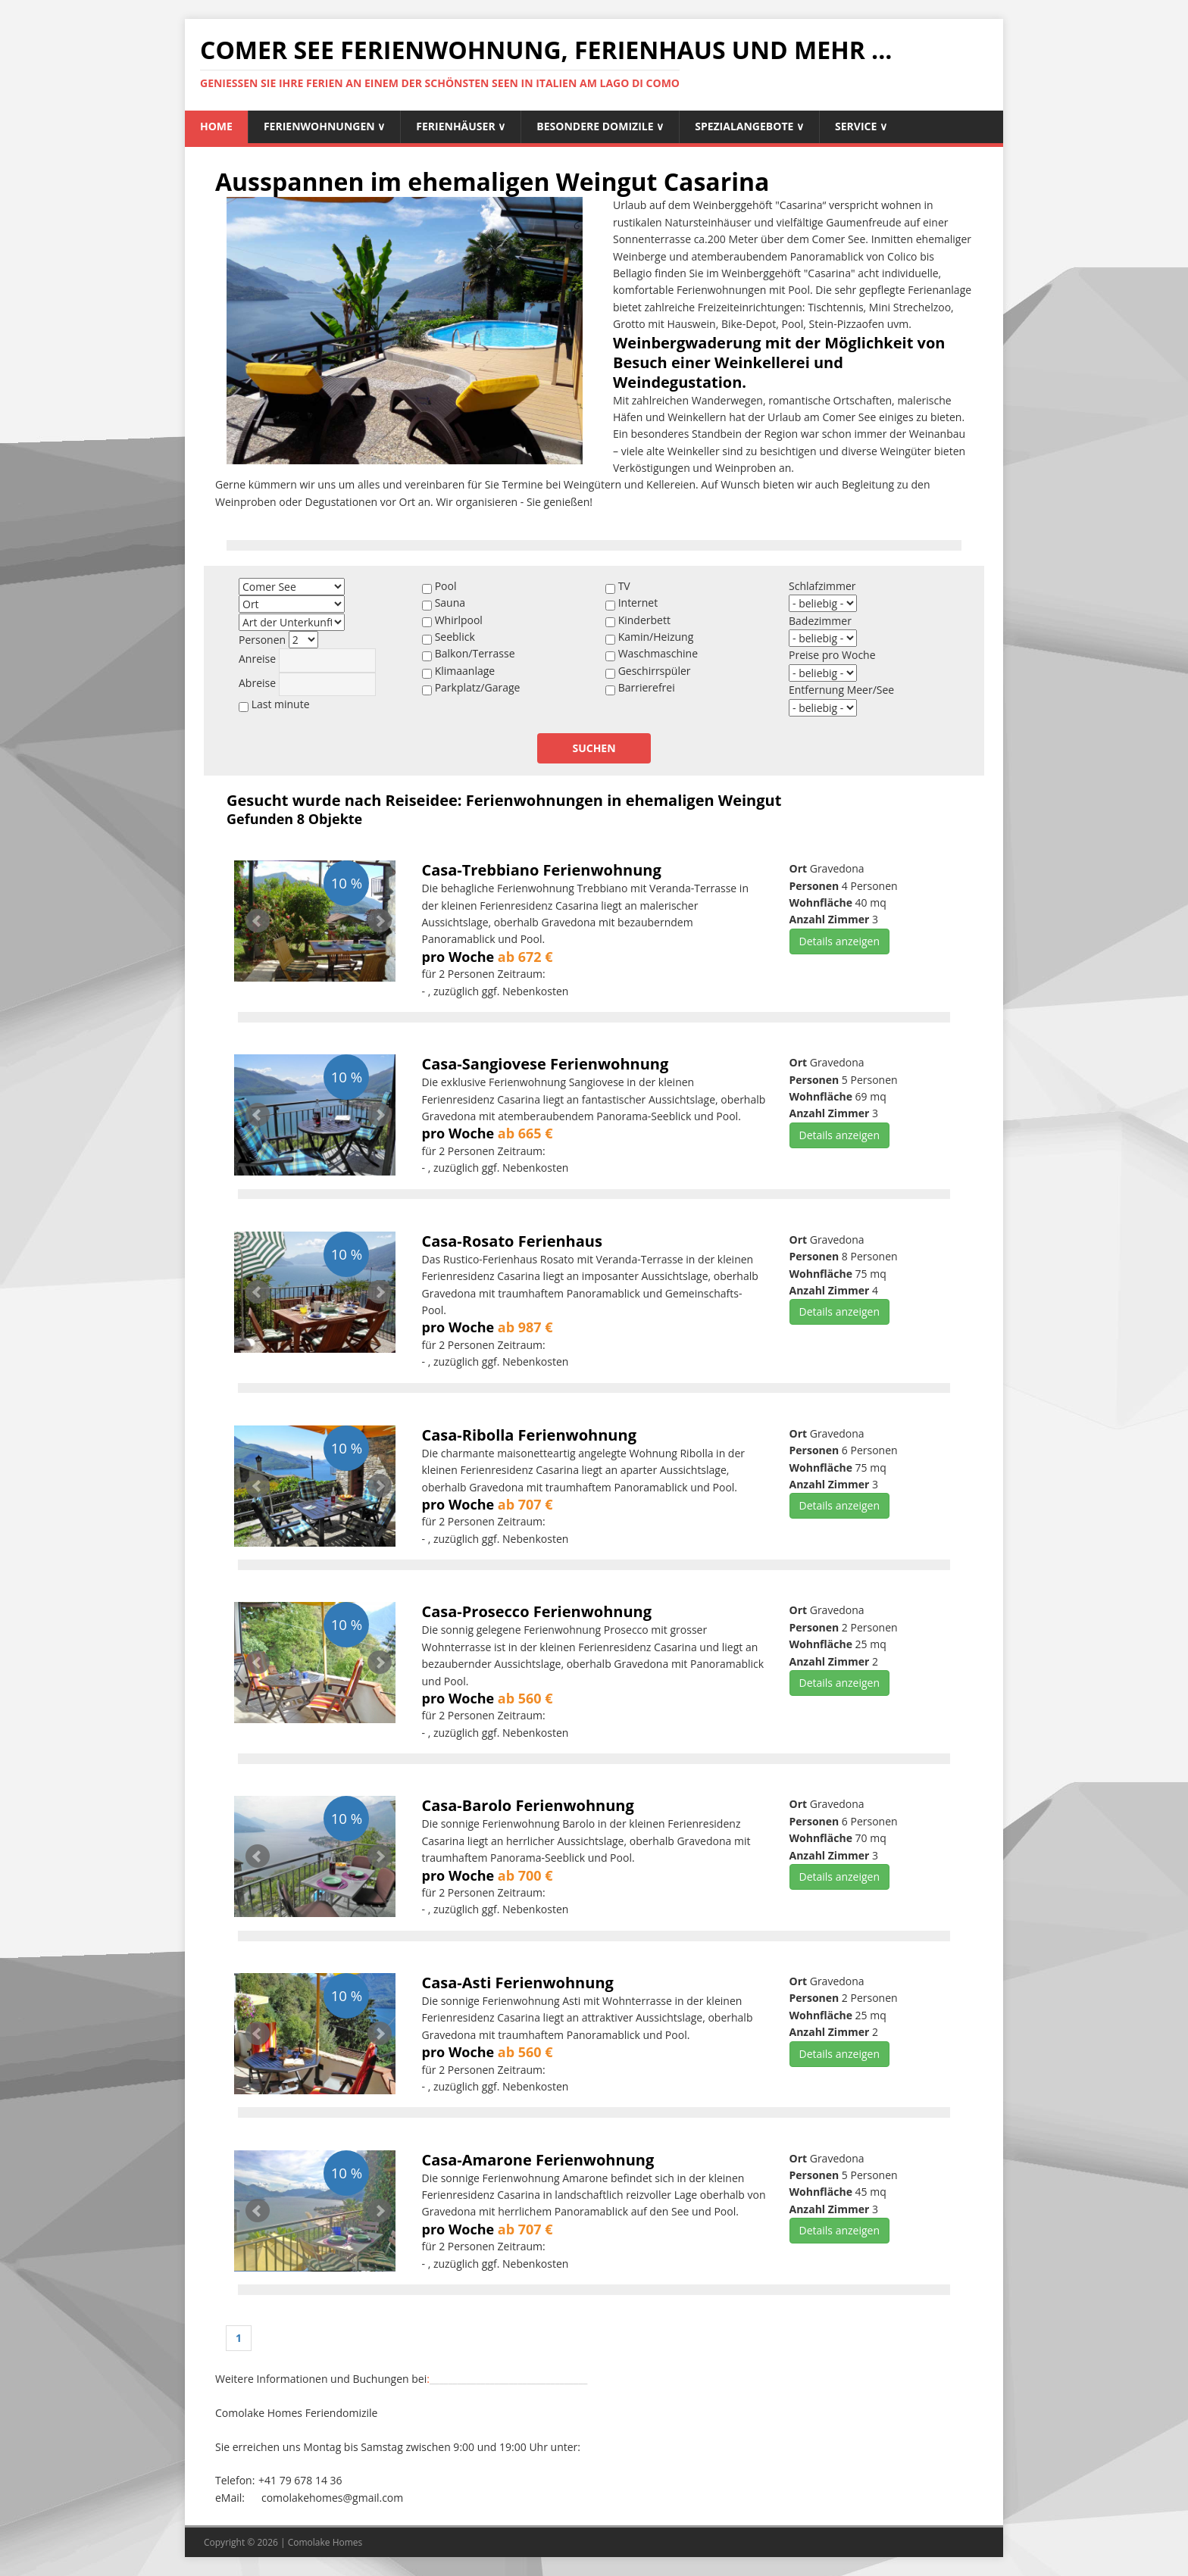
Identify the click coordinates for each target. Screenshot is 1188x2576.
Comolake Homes (325, 2542)
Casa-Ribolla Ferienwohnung (529, 1435)
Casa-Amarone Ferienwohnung (538, 2160)
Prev (257, 921)
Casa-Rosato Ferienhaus (512, 1241)
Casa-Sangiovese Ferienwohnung (545, 1064)
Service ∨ (861, 126)
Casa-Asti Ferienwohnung (518, 1982)
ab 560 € (525, 1698)
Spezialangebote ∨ (749, 126)
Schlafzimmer (822, 586)
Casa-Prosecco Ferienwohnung (537, 1611)
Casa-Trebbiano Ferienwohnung (541, 870)
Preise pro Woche (832, 655)
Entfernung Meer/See (841, 689)
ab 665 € (525, 1133)
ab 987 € (525, 1327)
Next (379, 921)
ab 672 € (525, 957)
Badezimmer (820, 621)
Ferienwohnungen (324, 126)
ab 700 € (525, 1875)
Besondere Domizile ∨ (600, 126)
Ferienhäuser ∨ (460, 126)
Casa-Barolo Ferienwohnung (528, 1805)
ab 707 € (525, 1504)
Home (216, 126)
